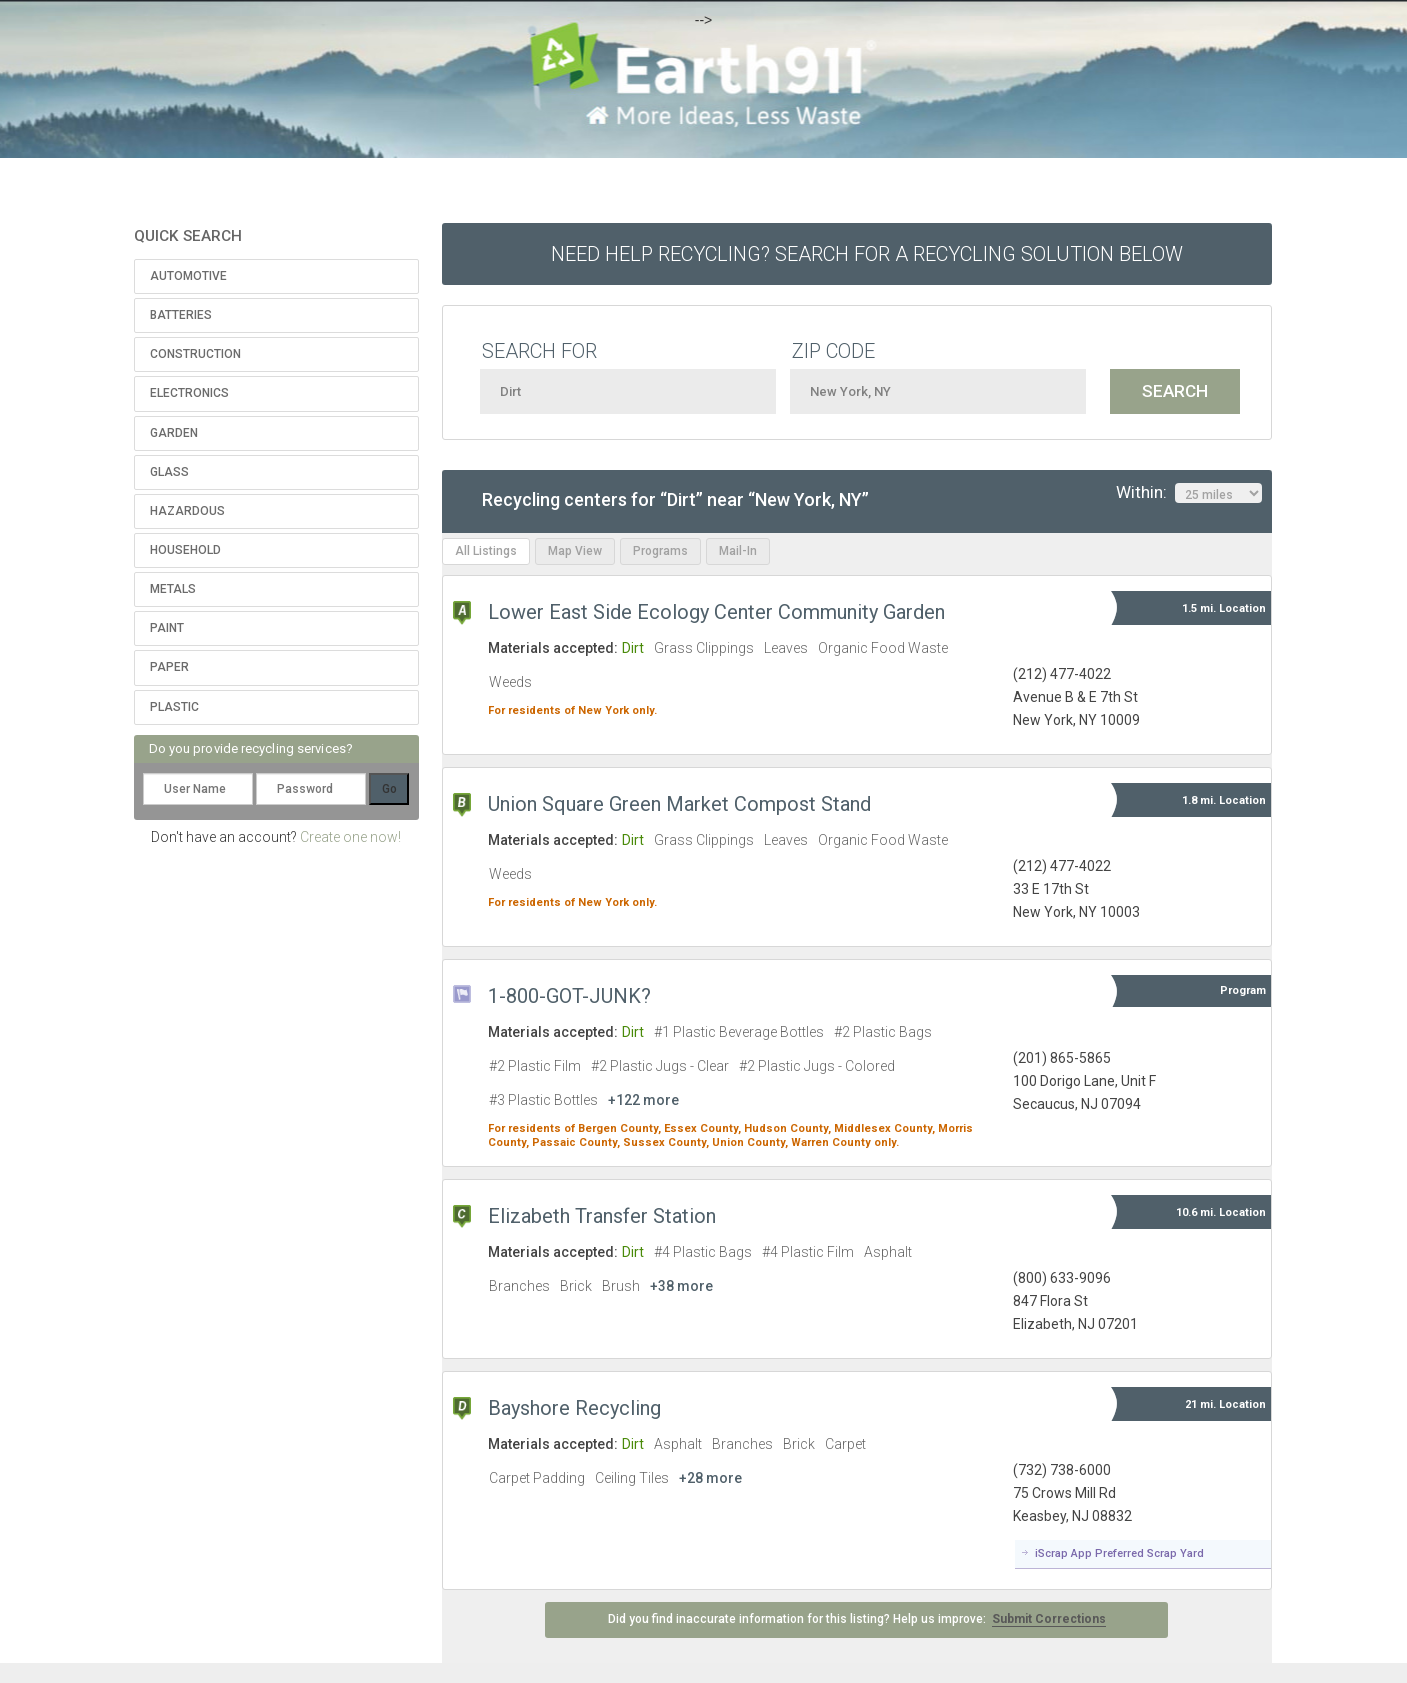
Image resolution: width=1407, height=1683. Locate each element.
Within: (1189, 493)
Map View (575, 551)
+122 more (643, 1100)
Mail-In (738, 551)
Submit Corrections (1049, 1619)
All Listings (486, 551)
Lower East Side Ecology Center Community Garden (716, 612)
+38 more (681, 1286)
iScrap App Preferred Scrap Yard (1119, 1553)
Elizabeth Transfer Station (602, 1216)
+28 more (710, 1478)
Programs (660, 551)
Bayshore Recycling (574, 1408)
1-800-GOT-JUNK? (569, 996)
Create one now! (350, 837)
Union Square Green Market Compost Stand (679, 804)
